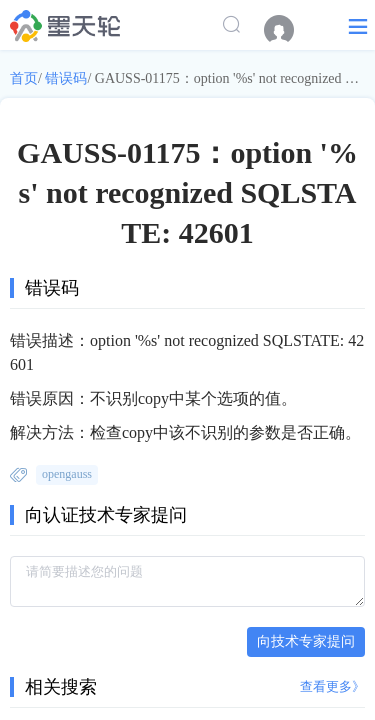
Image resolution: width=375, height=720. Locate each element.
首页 (24, 78)
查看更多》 (332, 686)
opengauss (67, 474)
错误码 (66, 78)
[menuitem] (289, 30)
